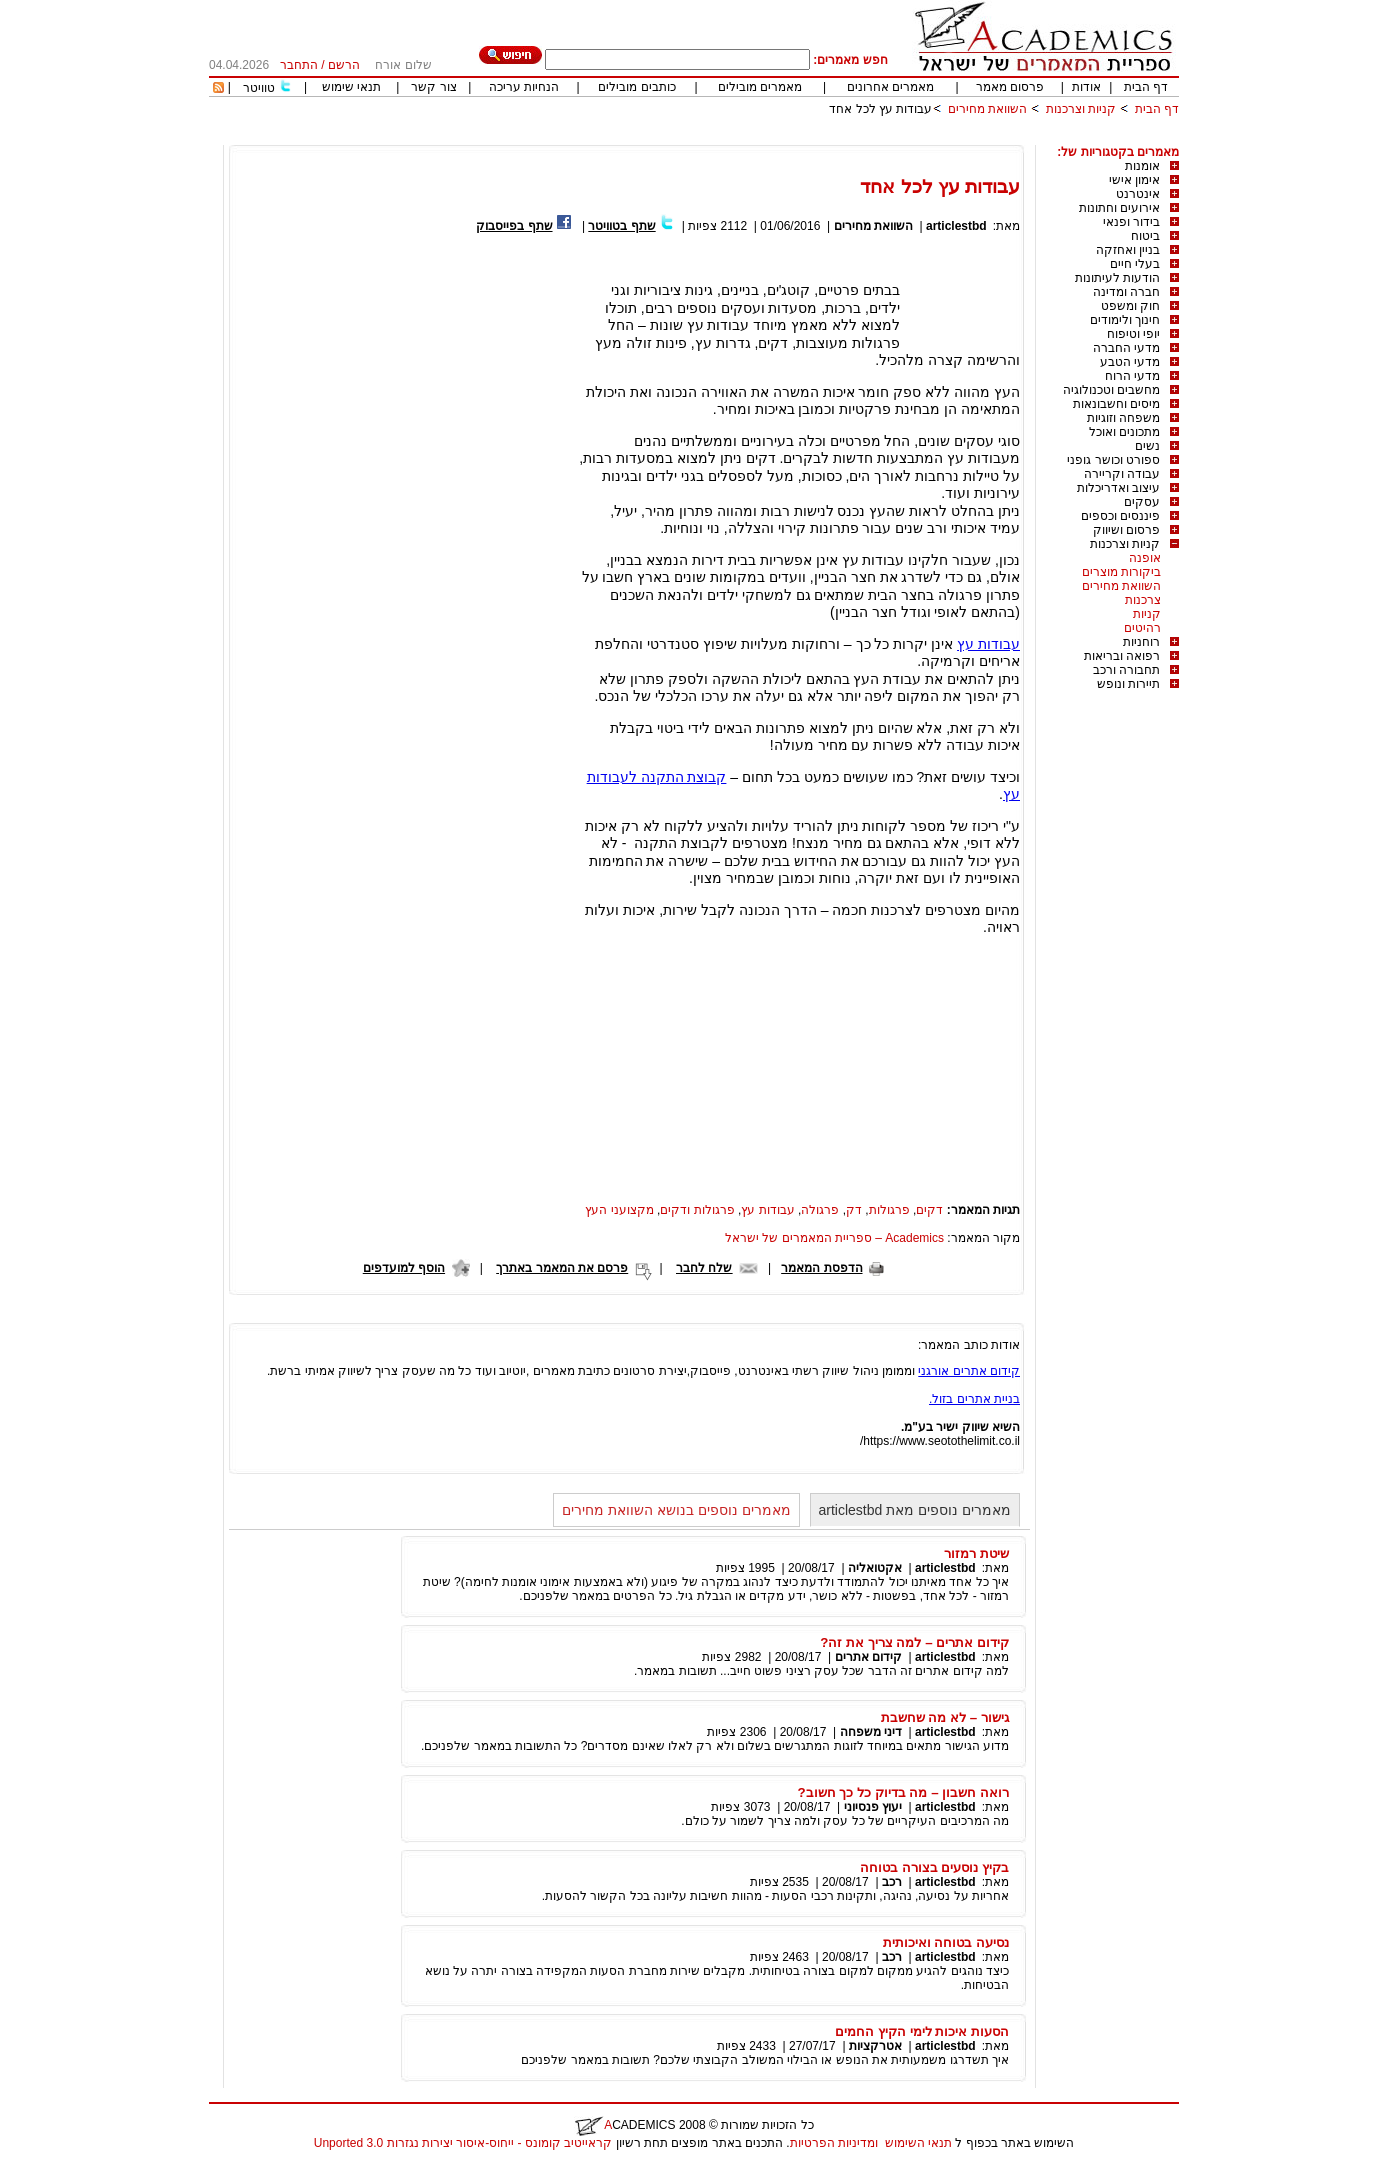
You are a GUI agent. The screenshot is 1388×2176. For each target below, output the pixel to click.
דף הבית (1146, 87)
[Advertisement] (815, 137)
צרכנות (1143, 600)
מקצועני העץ (619, 1210)
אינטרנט (1138, 194)
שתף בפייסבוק (514, 226)
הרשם (344, 65)
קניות (1147, 614)
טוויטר (259, 88)
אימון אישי (1134, 180)
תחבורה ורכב (1126, 670)
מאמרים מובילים (760, 87)
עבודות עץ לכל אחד (880, 109)
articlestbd (956, 226)
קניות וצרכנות (1081, 109)
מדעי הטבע (1130, 362)
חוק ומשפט (1130, 306)
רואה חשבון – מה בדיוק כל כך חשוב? (903, 1792)
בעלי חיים (1135, 264)
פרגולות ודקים (697, 1210)
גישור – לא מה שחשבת (945, 1717)
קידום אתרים (868, 1657)
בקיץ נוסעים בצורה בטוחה (934, 1867)
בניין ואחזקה (1128, 250)
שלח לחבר (704, 1268)
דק (854, 1210)
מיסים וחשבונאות (1116, 404)
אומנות (1142, 166)
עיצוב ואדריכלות (1118, 488)
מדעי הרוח (1132, 376)
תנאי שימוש (351, 87)
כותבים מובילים (636, 87)
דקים (929, 1210)
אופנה (1145, 558)
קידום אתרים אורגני (969, 1371)
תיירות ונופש (1128, 684)
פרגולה (820, 1210)
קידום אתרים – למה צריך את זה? (914, 1642)
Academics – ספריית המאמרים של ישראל (834, 1238)
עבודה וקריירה (1122, 474)
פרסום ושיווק (1126, 530)
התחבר (299, 65)
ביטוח (1145, 236)
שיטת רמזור (976, 1553)
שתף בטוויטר (621, 226)
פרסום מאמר (1010, 87)
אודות (1086, 87)
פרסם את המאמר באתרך (562, 1268)
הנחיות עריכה (524, 87)
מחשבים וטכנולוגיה (1111, 390)
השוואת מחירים (987, 109)
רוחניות (1141, 642)
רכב (892, 1882)
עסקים (1142, 502)
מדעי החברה (1126, 348)
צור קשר (433, 87)
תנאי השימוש (918, 2143)
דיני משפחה (871, 1732)
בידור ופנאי (1131, 222)
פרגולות (889, 1210)
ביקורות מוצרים (1121, 572)
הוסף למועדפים (404, 1268)
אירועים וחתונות (1119, 208)
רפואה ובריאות (1122, 656)
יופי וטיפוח (1133, 334)
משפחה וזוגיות (1123, 418)
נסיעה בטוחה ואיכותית (946, 1942)
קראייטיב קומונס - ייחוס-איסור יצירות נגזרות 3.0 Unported (463, 2143)
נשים (1147, 446)
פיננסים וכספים (1120, 516)
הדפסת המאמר (821, 1268)
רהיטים (1142, 628)
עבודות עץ (988, 644)
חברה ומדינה (1126, 292)
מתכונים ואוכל (1124, 432)
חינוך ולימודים (1125, 320)
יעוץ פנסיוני (873, 1807)
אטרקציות (875, 2046)
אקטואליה (875, 1568)
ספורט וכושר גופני (1113, 460)
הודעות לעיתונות (1117, 278)
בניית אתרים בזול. (974, 1399)
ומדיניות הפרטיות (834, 2143)
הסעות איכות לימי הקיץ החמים (922, 2031)
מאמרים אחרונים (890, 87)
